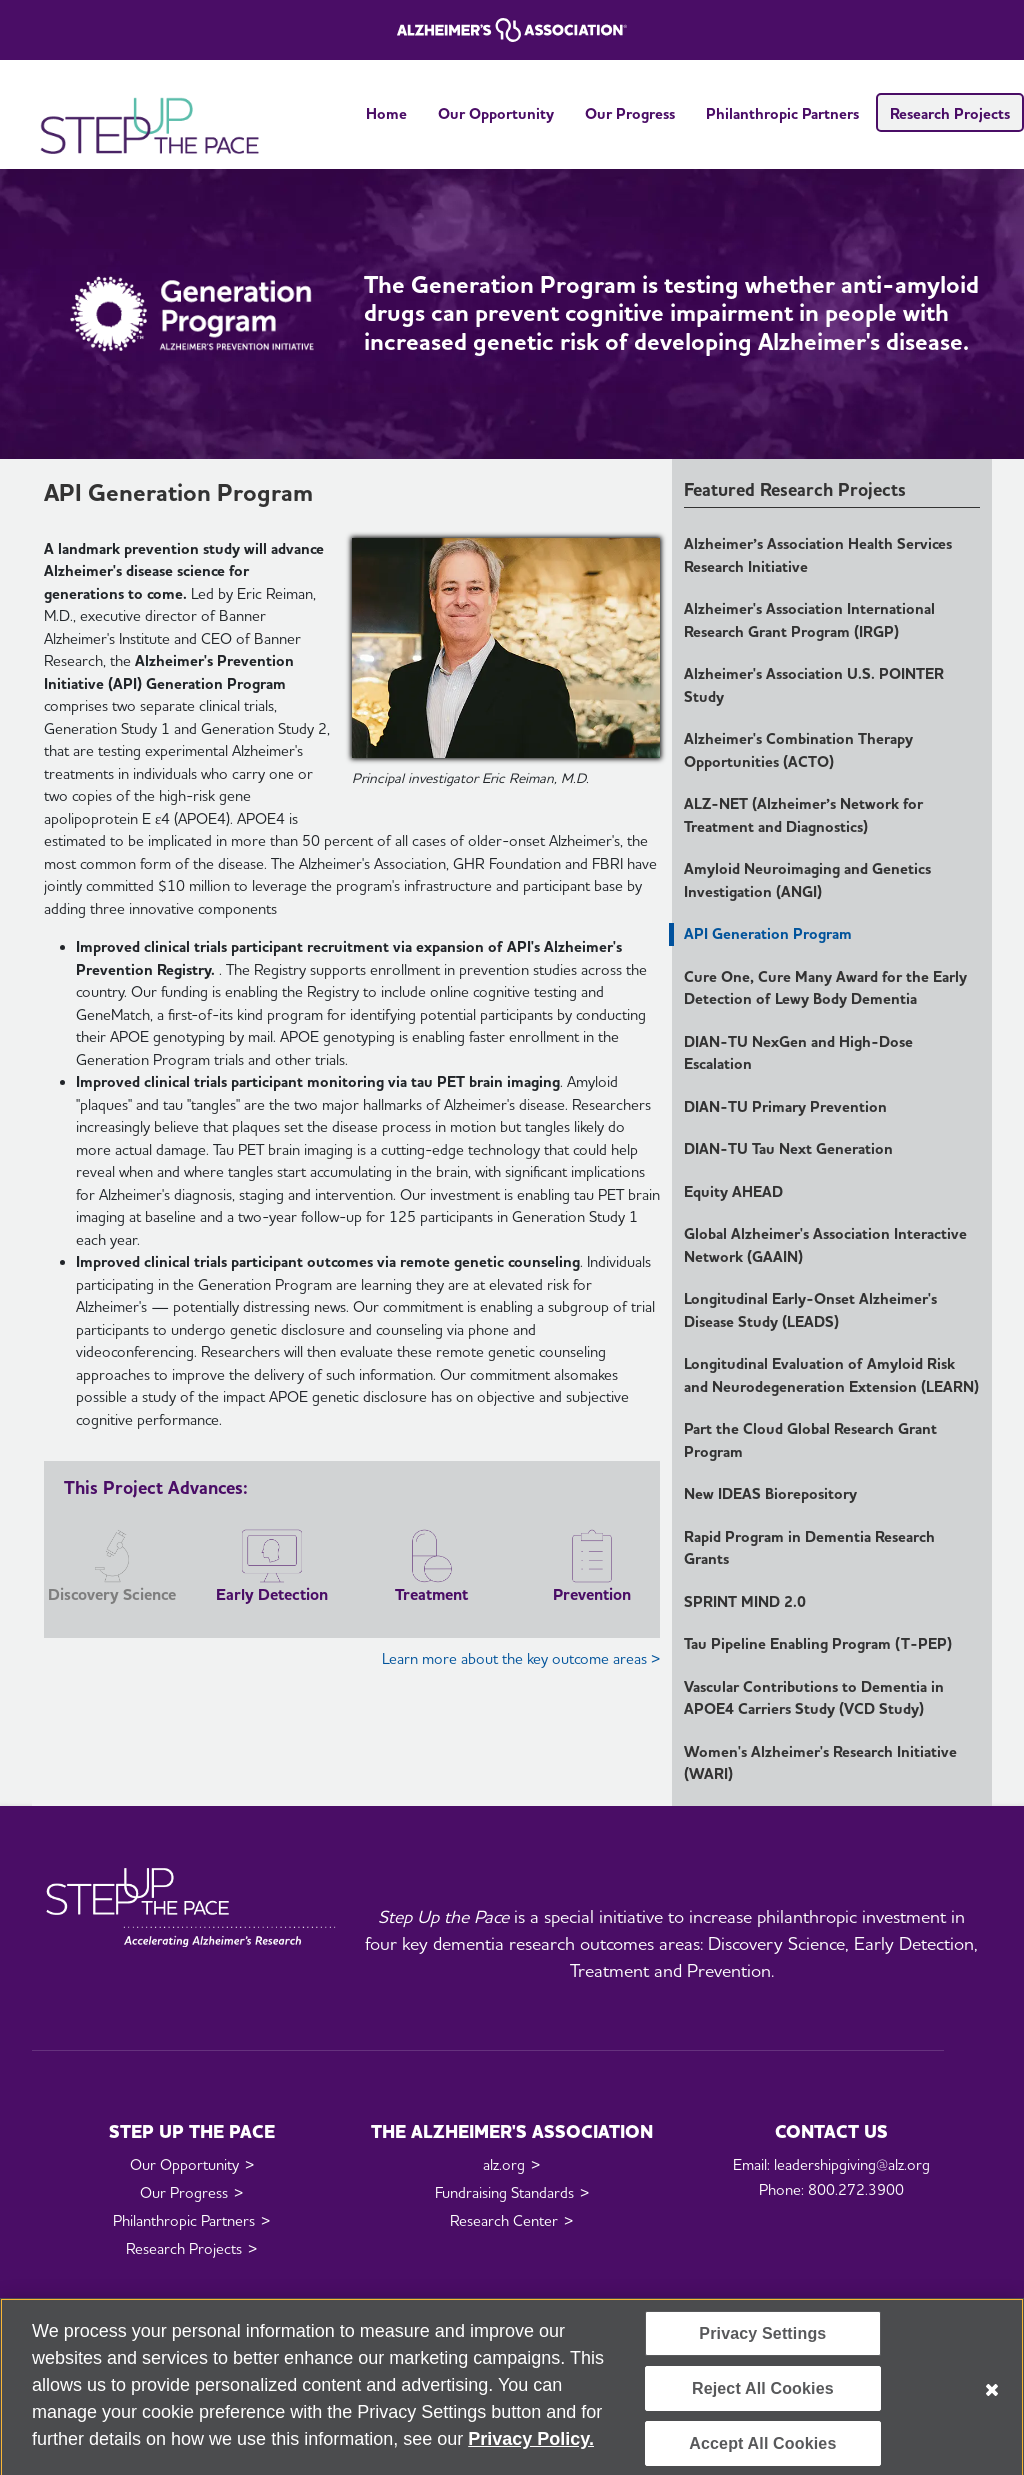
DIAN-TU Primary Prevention (785, 1107)
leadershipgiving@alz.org (852, 2165)
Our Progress (630, 114)
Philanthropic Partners (782, 114)
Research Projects (950, 114)
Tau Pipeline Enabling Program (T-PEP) (818, 1644)
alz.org (504, 2165)
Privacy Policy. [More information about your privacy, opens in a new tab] (531, 2450)
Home (386, 114)
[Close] (992, 2402)
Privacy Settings (762, 2344)
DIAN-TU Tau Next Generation (788, 1149)
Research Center (504, 2221)
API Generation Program (768, 934)
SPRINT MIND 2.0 (745, 1602)
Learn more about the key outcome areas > (521, 1659)
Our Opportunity (496, 114)
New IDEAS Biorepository (770, 1494)
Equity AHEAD (733, 1192)
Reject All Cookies (763, 2399)
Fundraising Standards (504, 2193)
